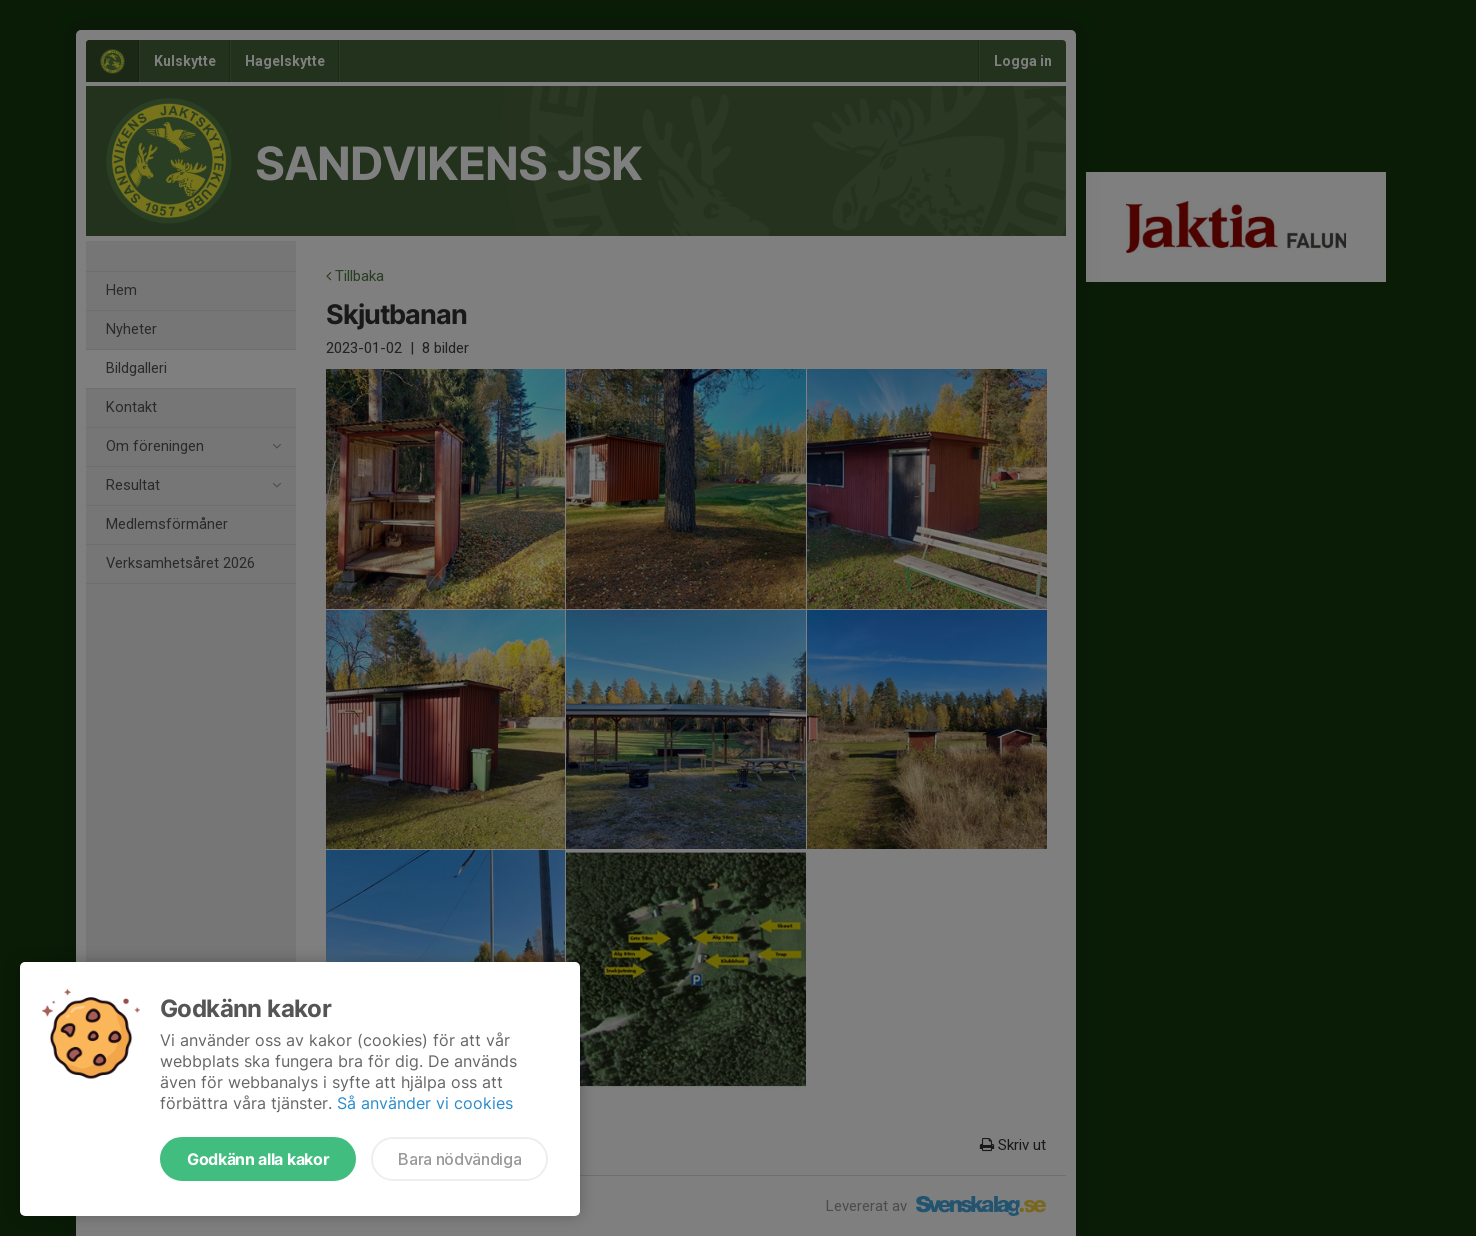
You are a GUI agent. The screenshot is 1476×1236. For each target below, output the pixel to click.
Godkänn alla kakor (258, 1159)
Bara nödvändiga (459, 1159)
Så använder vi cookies (425, 1103)
